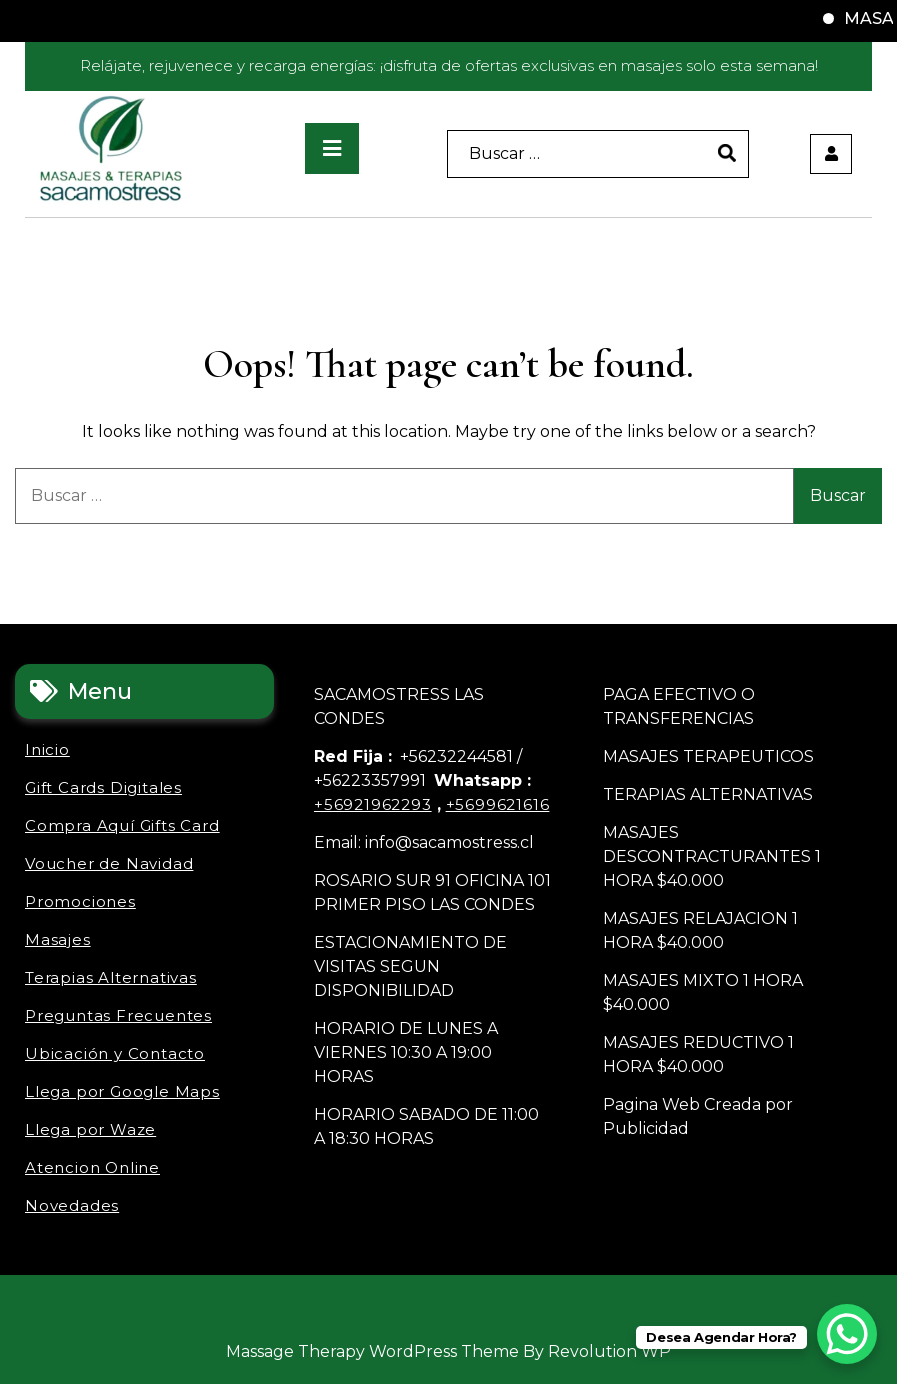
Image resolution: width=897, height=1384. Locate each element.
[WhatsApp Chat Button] (847, 1334)
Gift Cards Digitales (103, 787)
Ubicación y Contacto (115, 1053)
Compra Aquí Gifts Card (122, 825)
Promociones (80, 901)
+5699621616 (498, 804)
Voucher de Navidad (109, 863)
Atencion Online (92, 1167)
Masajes (58, 939)
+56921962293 (373, 804)
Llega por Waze (90, 1129)
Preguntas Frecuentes (118, 1015)
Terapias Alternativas (111, 977)
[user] (831, 154)
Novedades (72, 1205)
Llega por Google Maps (122, 1091)
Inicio (47, 749)
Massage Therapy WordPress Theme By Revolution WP (448, 1351)
